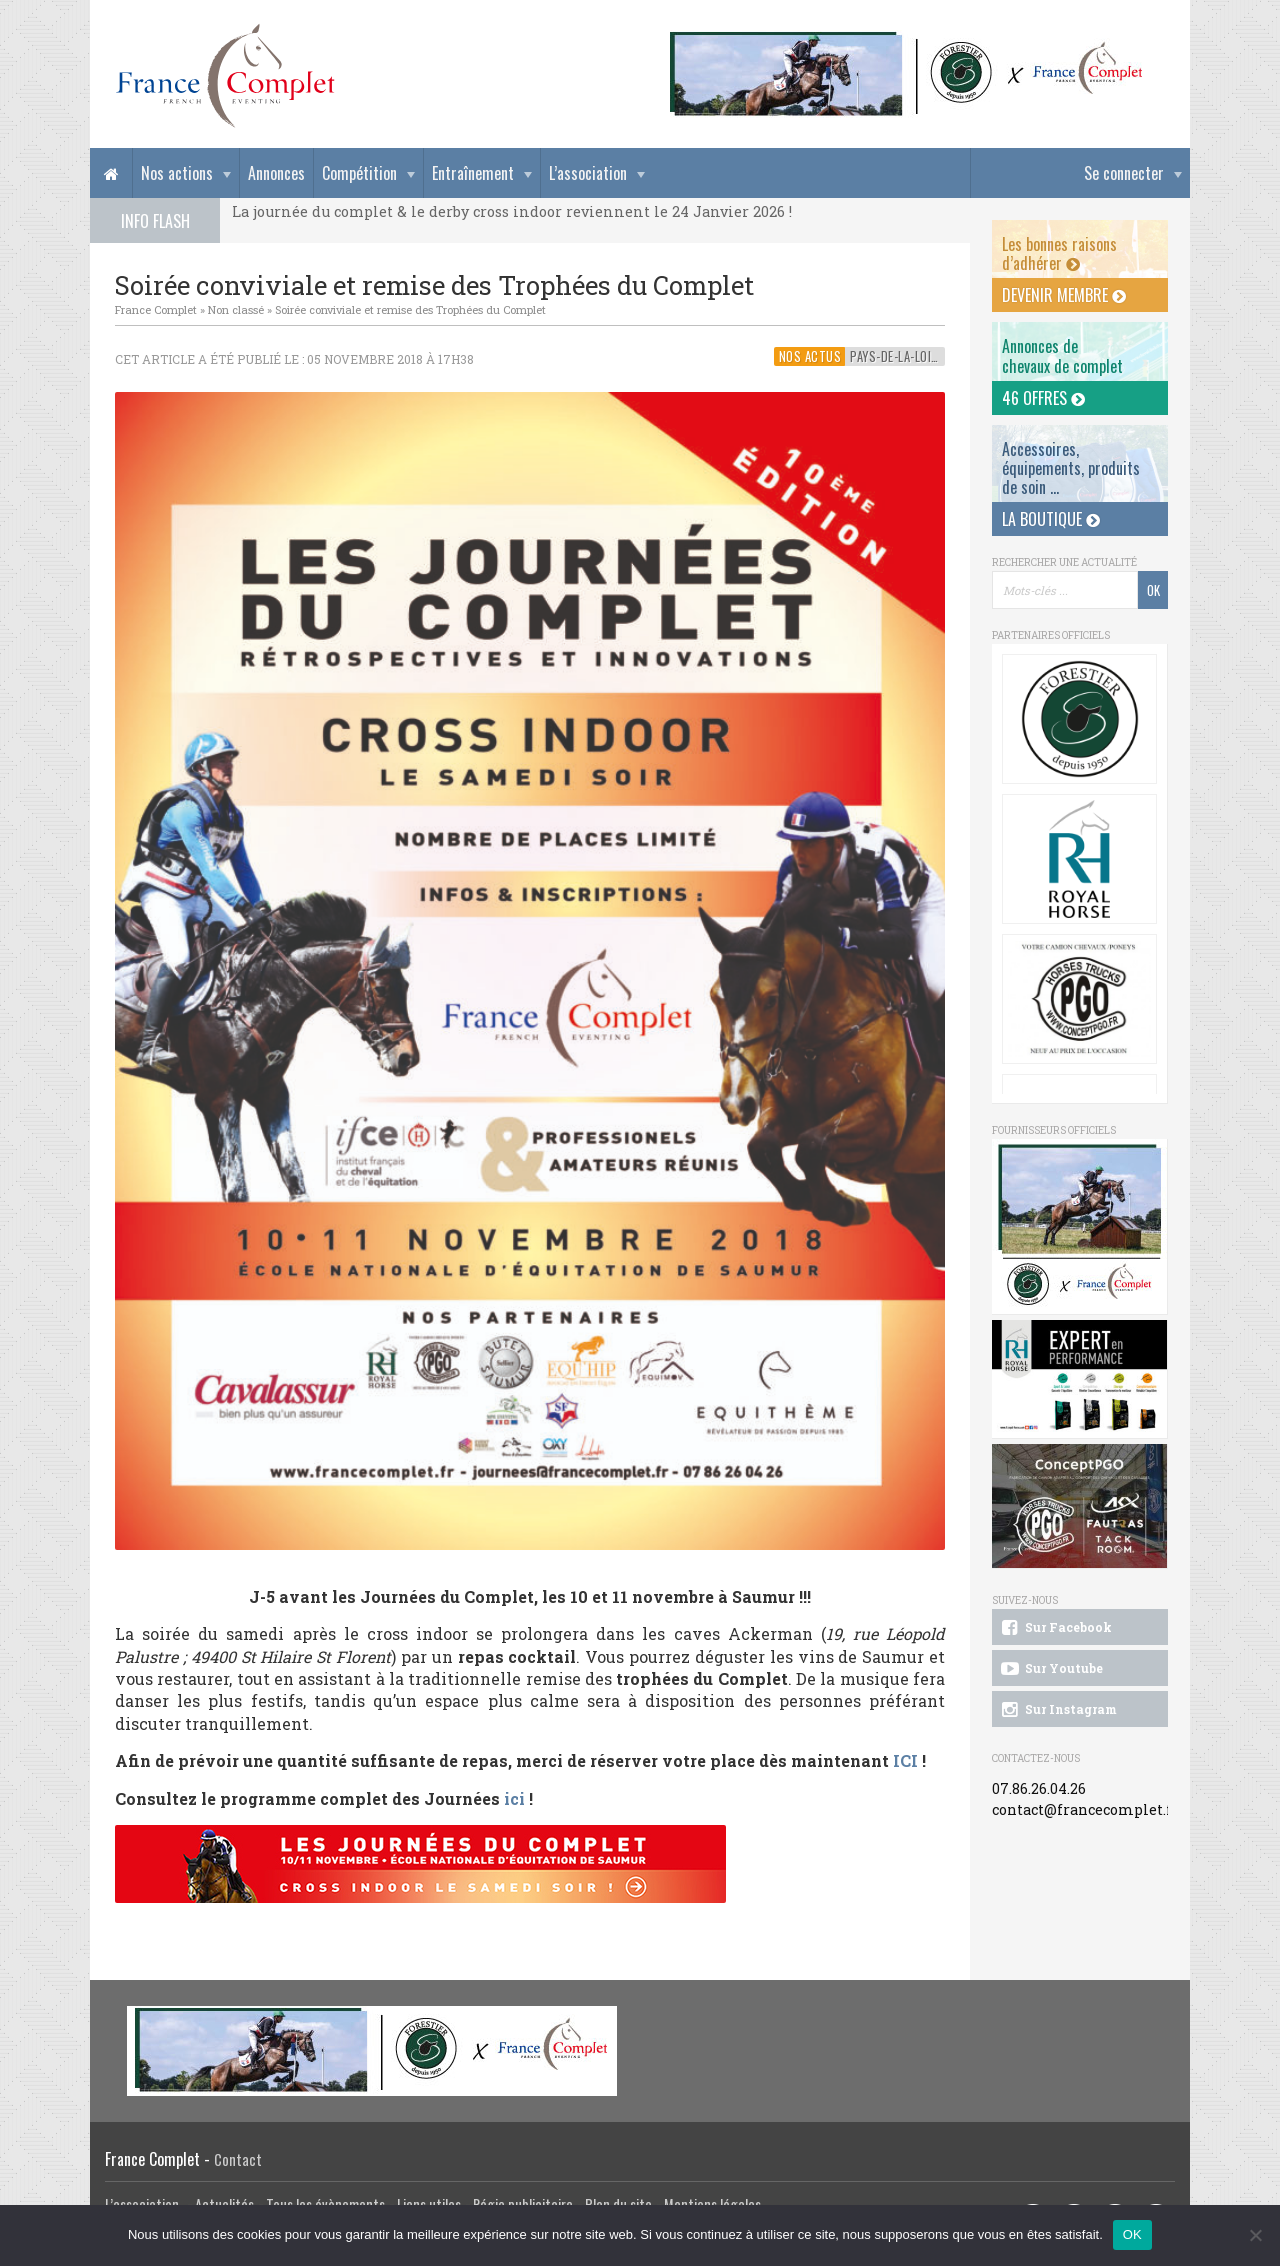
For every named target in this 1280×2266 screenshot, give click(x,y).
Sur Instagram (1057, 1710)
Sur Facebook (1055, 1628)
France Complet (156, 309)
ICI (903, 1760)
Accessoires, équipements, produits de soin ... (1071, 468)
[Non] (1255, 2235)
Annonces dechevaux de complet (1062, 355)
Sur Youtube (1050, 1669)
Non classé (236, 309)
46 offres (1043, 398)
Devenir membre (1064, 295)
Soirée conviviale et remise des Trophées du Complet (410, 309)
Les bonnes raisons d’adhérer (1059, 253)
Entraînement (473, 173)
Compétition (359, 173)
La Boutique (1051, 519)
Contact (238, 2159)
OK (1132, 2234)
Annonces (276, 173)
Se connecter (1124, 173)
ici (514, 1798)
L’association (588, 173)
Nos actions (177, 173)
